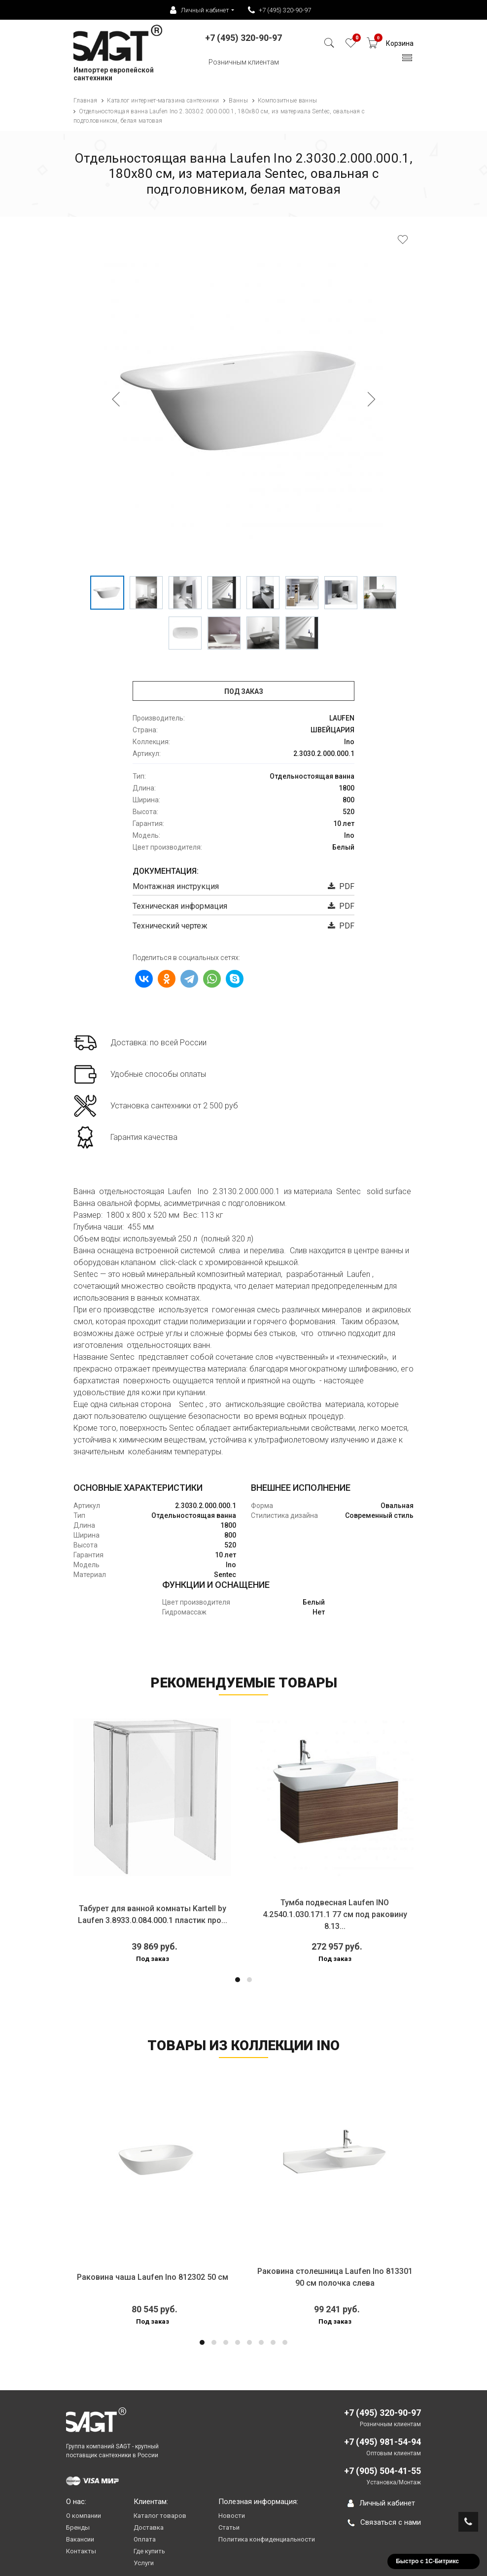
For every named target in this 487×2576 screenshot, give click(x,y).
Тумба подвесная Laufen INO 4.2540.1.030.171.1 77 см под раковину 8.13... (335, 1914)
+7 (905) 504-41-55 (382, 2471)
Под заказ (243, 691)
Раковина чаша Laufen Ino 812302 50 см (152, 2277)
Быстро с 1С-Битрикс (427, 2561)
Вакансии (80, 2539)
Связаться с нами (384, 2522)
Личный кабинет (381, 2503)
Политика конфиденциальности (266, 2539)
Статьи (229, 2527)
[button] (238, 1980)
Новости (231, 2515)
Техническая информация (180, 906)
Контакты (81, 2551)
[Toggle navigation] (407, 60)
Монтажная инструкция (176, 886)
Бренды (78, 2527)
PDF (341, 886)
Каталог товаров (160, 2515)
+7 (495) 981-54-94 (382, 2442)
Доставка (149, 2527)
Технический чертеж (170, 925)
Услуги (144, 2563)
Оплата (145, 2539)
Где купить (149, 2551)
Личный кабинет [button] (199, 10)
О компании (83, 2515)
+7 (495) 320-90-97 (279, 10)
